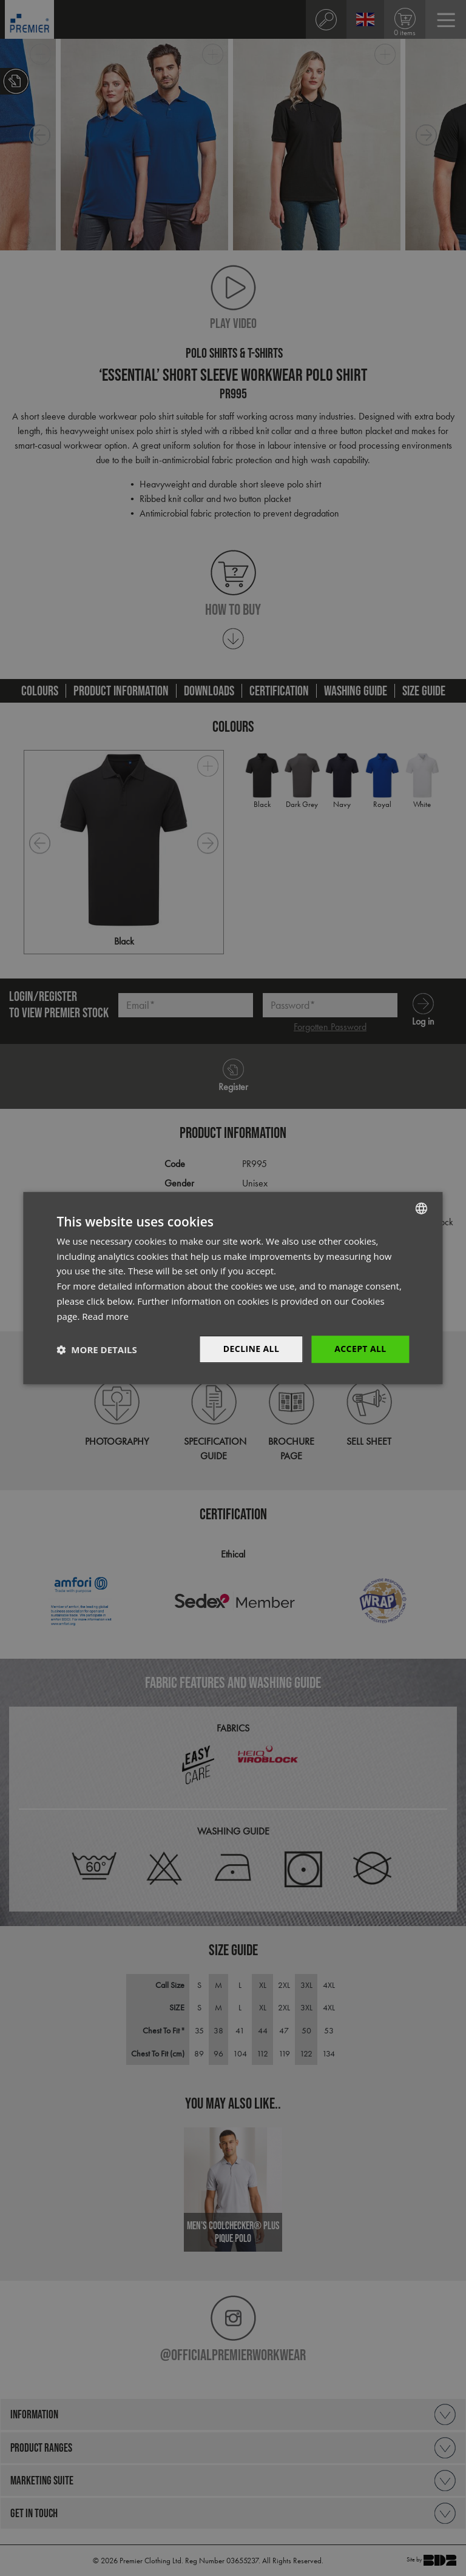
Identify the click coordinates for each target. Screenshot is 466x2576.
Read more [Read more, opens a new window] (105, 1316)
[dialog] (233, 1288)
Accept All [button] (360, 1349)
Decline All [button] (251, 1349)
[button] (96, 1349)
